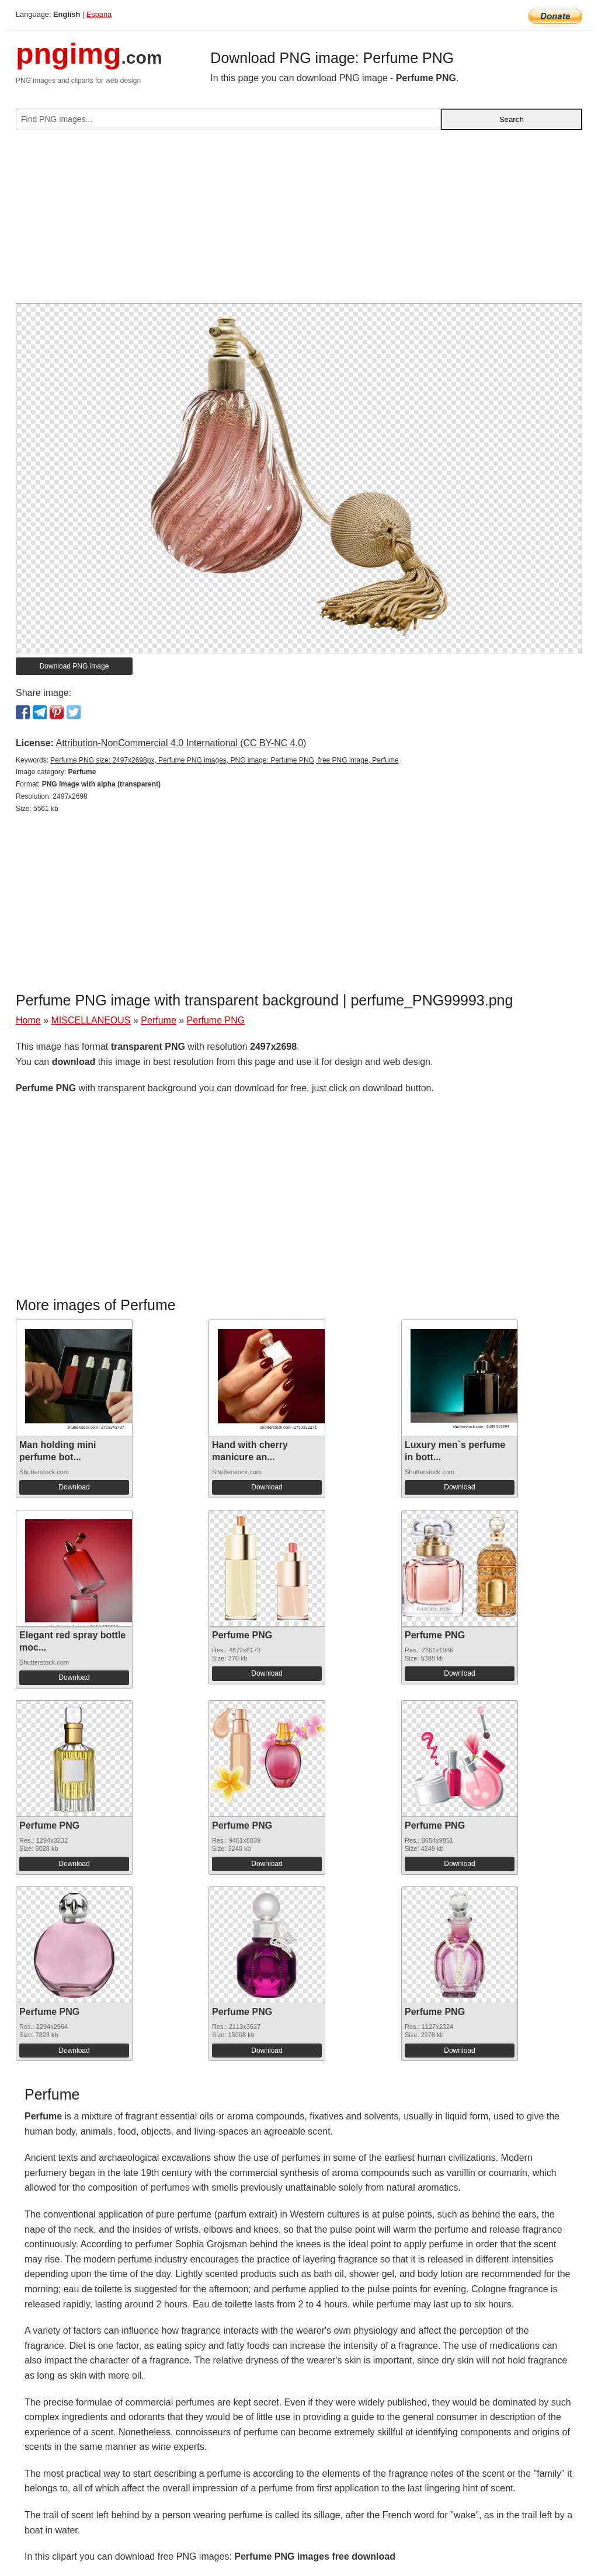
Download (73, 1487)
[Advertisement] (299, 221)
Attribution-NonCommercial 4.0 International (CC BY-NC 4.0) (180, 743)
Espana (99, 14)
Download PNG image (74, 666)
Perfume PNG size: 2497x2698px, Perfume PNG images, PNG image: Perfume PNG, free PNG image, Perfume (224, 760)
